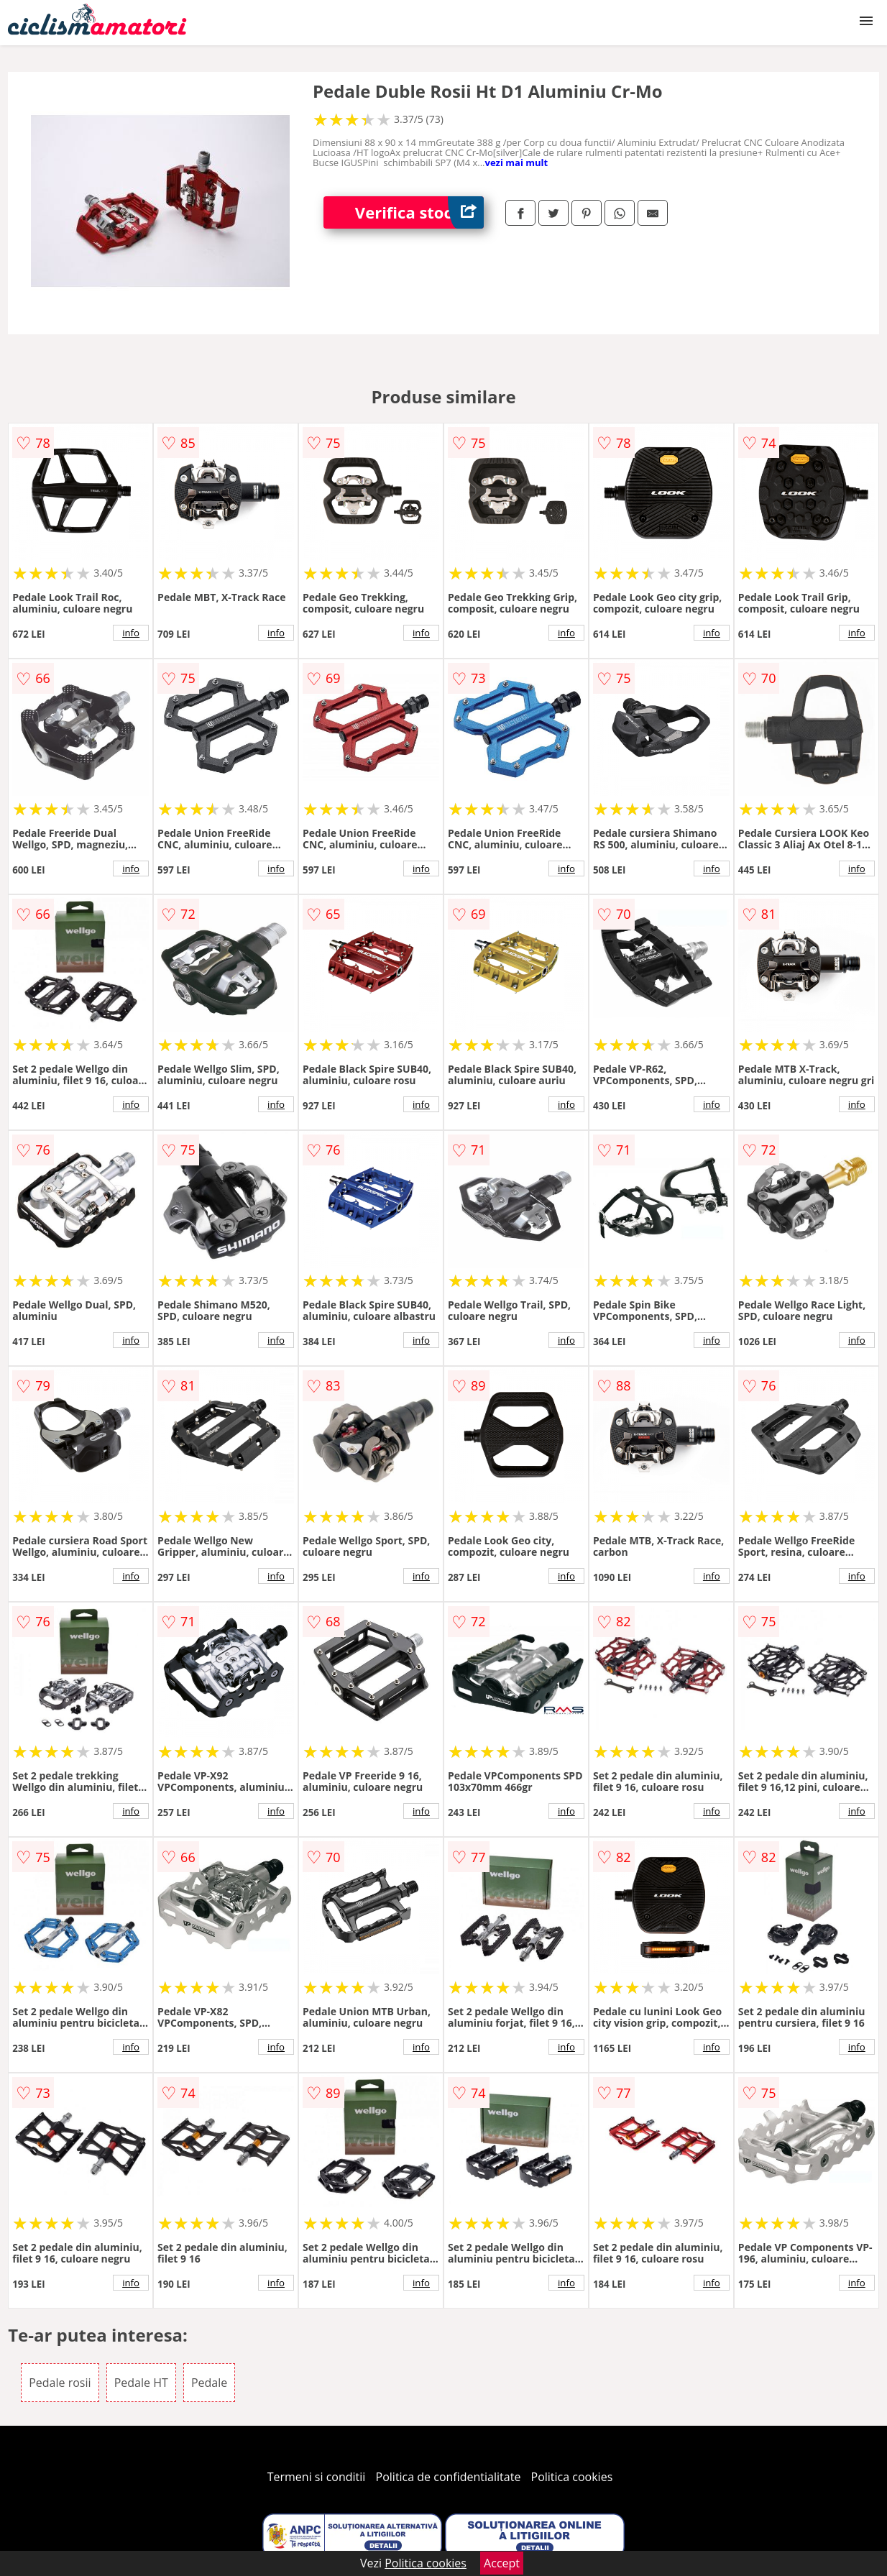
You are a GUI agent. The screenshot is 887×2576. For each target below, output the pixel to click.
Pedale (209, 2383)
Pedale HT (141, 2383)
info (130, 632)
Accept (502, 2563)
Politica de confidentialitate (448, 2477)
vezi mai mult (516, 162)
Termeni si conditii (316, 2477)
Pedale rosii (60, 2383)
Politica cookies (572, 2477)
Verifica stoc (419, 212)
